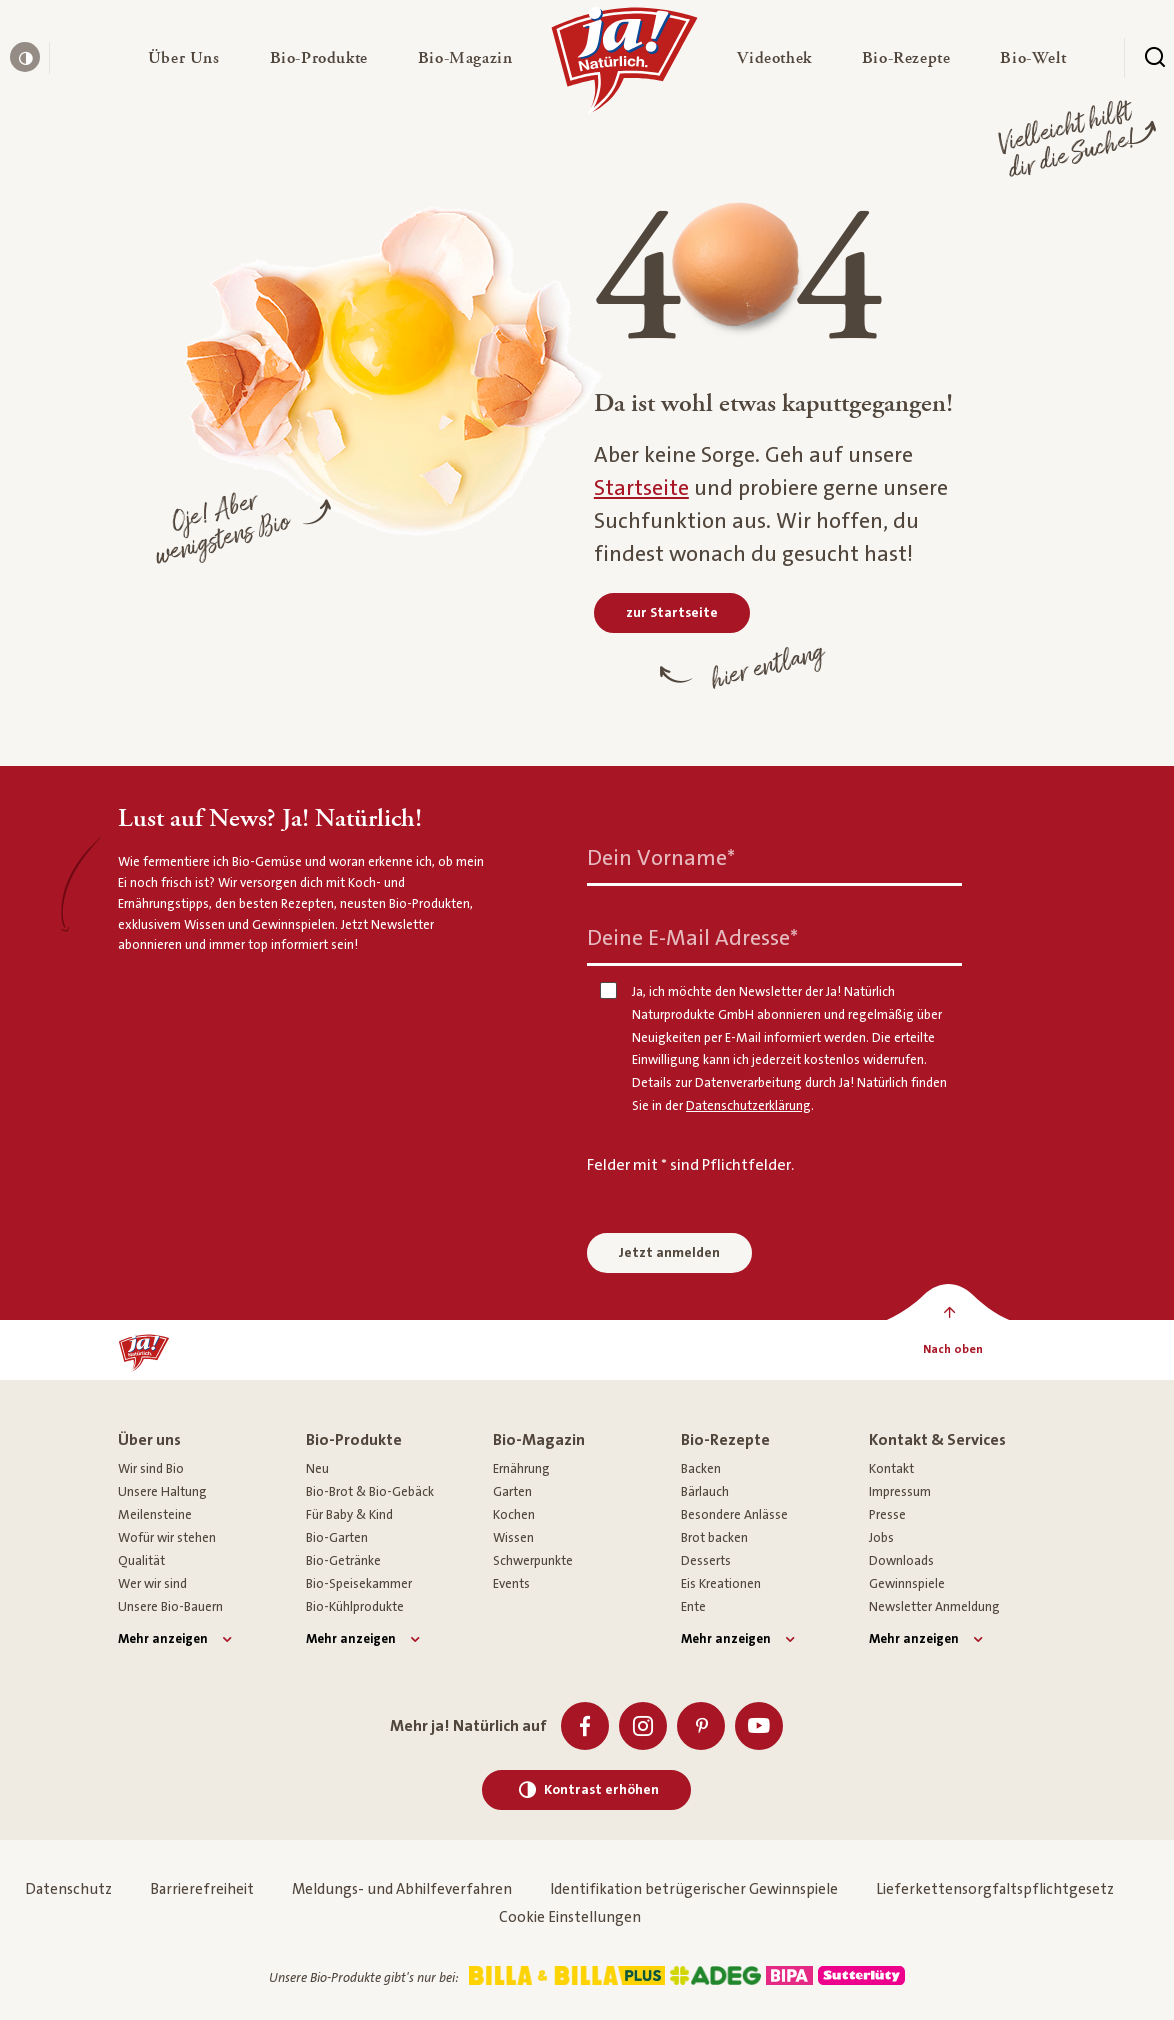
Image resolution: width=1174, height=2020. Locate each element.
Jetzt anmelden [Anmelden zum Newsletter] (669, 1253)
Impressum (900, 1492)
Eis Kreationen (721, 1584)
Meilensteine (155, 1515)
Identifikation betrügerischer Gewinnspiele (694, 1889)
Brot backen (714, 1538)
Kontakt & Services (937, 1440)
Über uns (149, 1440)
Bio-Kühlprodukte (355, 1607)
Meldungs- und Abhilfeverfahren (402, 1889)
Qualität (141, 1561)
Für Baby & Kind (349, 1515)
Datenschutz (68, 1889)
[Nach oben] (952, 1350)
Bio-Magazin (539, 1440)
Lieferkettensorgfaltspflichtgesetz (995, 1889)
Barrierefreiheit (202, 1889)
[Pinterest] (701, 1726)
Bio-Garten (337, 1538)
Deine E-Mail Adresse (692, 938)
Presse (887, 1515)
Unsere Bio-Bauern (170, 1607)
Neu (317, 1469)
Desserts (706, 1561)
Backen (701, 1469)
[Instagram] (643, 1726)
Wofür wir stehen (167, 1538)
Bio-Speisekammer (359, 1584)
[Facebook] (585, 1726)
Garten (512, 1492)
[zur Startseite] (672, 613)
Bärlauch (705, 1492)
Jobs (881, 1538)
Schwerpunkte (533, 1561)
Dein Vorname (661, 858)
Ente (693, 1607)
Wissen (513, 1538)
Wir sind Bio (151, 1469)
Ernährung (521, 1469)
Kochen (514, 1515)
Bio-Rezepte (725, 1440)
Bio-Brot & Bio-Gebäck (370, 1492)
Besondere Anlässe (734, 1515)
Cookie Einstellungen (570, 1917)
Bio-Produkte (354, 1440)
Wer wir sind (152, 1584)
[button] (184, 58)
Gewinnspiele (907, 1584)
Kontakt (891, 1469)
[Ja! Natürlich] (624, 65)
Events (511, 1584)
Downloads (901, 1561)
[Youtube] (759, 1726)
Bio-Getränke (343, 1561)
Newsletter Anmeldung (934, 1607)
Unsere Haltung (162, 1492)
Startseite (641, 488)
